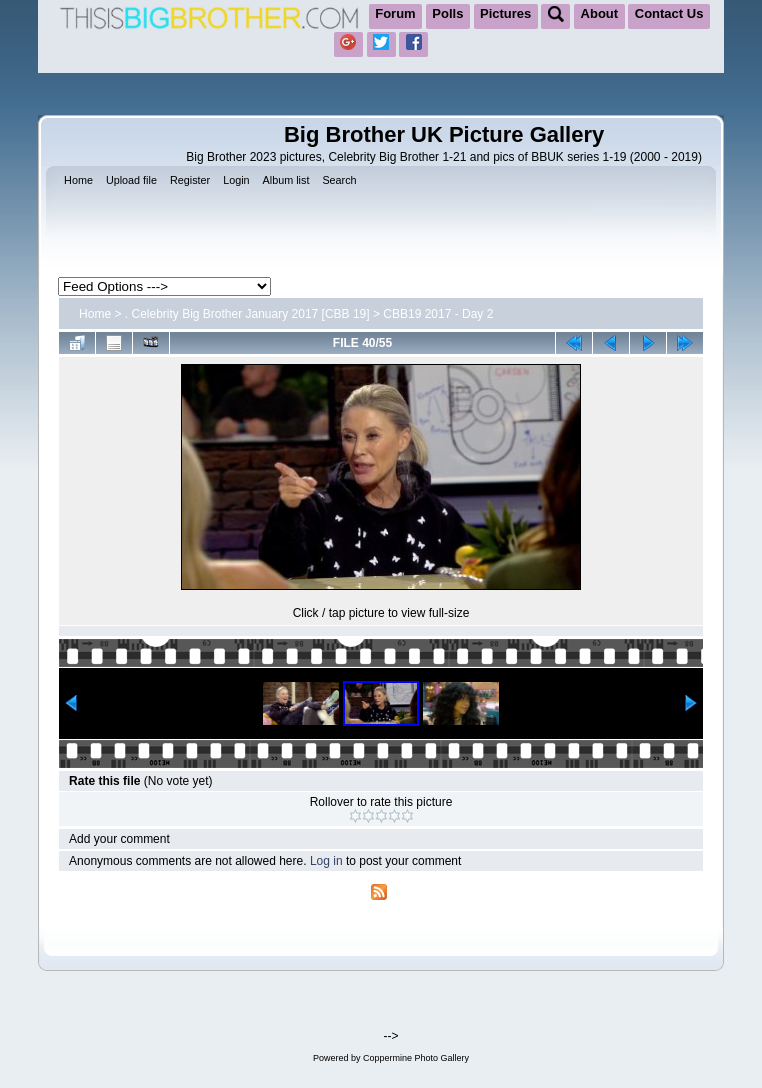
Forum (395, 13)
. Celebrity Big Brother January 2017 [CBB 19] (247, 314)
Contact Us (669, 13)
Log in (326, 861)
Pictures (505, 13)
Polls (447, 13)
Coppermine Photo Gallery (416, 1058)
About (600, 13)
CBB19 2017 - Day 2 (438, 314)
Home (95, 314)
